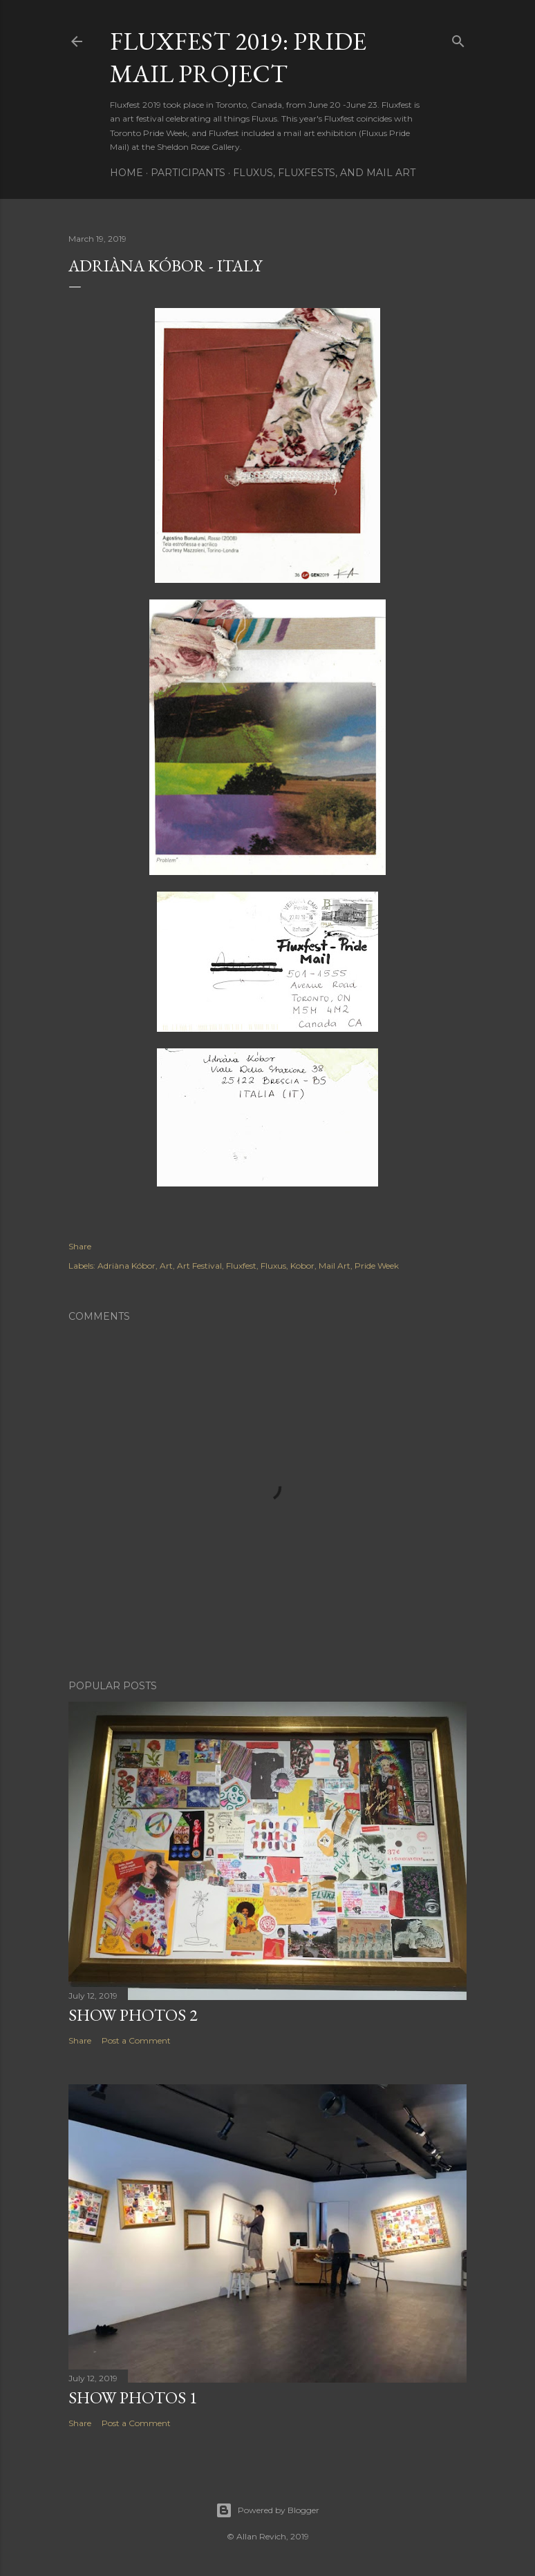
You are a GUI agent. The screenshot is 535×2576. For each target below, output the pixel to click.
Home (126, 172)
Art (166, 1265)
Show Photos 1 (133, 2397)
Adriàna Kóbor (126, 1265)
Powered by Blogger (267, 2510)
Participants (188, 172)
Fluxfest (241, 1265)
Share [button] (79, 1246)
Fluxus (273, 1265)
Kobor (302, 1265)
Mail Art (334, 1265)
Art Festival (199, 1265)
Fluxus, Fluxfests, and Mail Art (324, 172)
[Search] (458, 38)
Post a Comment (136, 2040)
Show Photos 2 (133, 2015)
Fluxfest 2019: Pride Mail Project (238, 57)
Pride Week (377, 1265)
